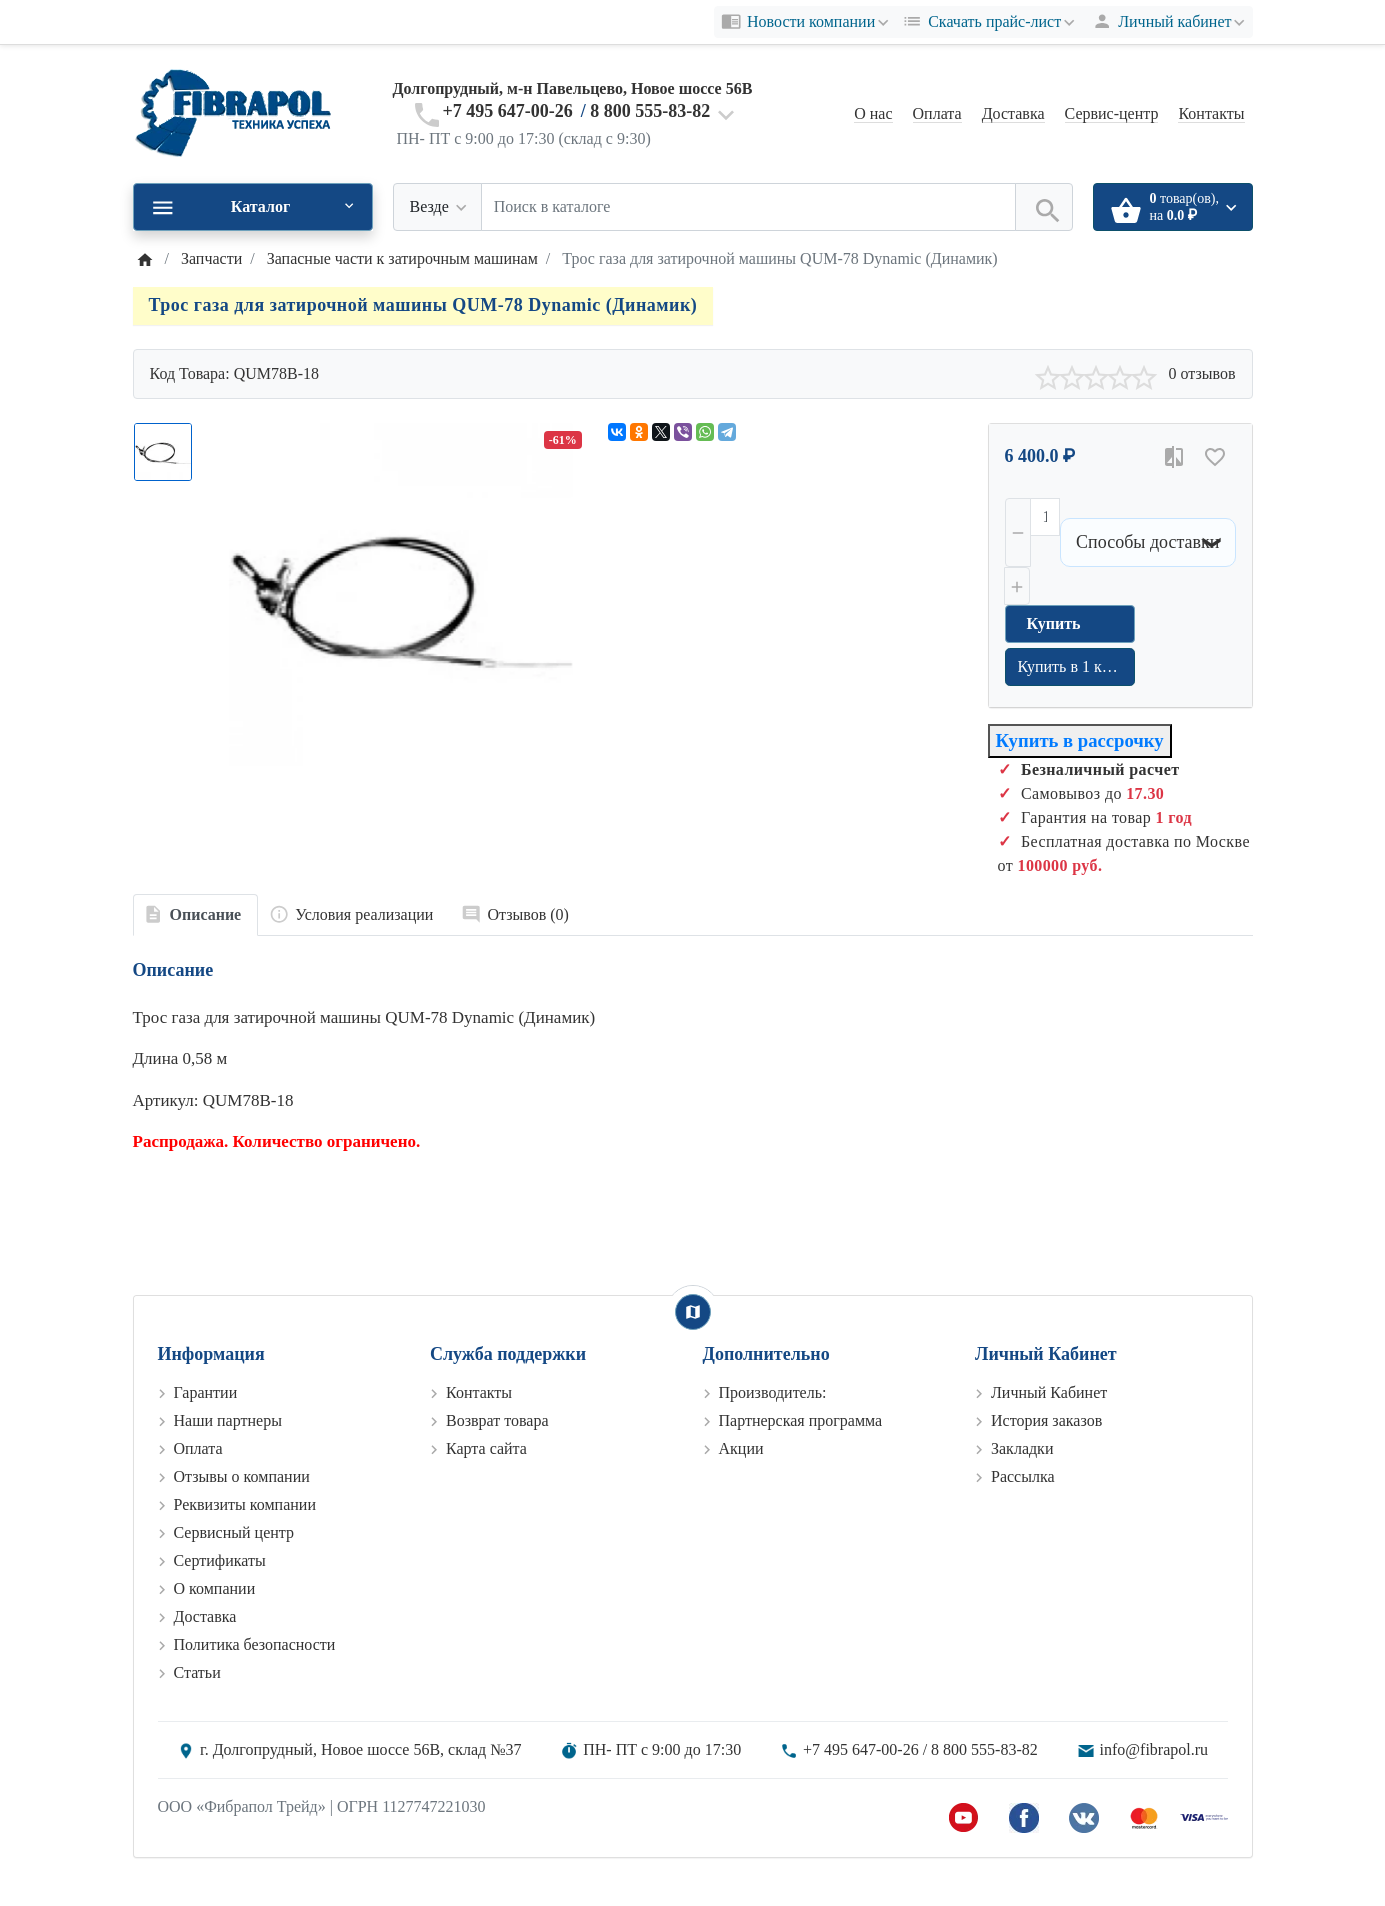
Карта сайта (486, 1448)
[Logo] (233, 112)
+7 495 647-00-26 (508, 111)
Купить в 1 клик (1072, 666)
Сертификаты (220, 1560)
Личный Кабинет (1049, 1392)
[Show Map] (693, 1312)
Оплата (937, 113)
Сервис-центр (1112, 113)
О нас (873, 113)
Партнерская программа (801, 1420)
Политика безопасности (255, 1644)
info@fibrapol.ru (1154, 1749)
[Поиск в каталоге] (748, 207)
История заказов (1046, 1420)
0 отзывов (1201, 373)
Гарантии (206, 1392)
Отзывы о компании (242, 1476)
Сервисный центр (234, 1532)
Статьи (197, 1672)
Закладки (1022, 1448)
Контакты (1211, 113)
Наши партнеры (228, 1420)
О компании (215, 1588)
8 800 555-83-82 (650, 111)
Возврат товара (497, 1420)
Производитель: (773, 1392)
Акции (741, 1448)
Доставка (1013, 113)
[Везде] (437, 207)
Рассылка (1023, 1476)
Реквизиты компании (245, 1504)
